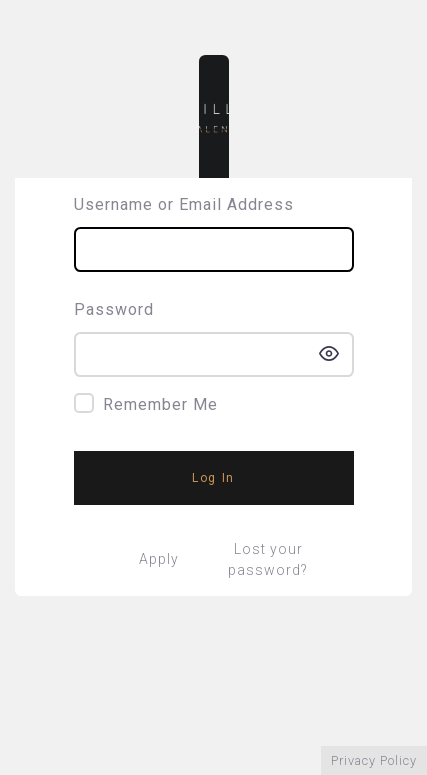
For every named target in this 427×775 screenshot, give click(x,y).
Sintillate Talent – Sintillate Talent (214, 116)
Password (114, 309)
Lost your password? (268, 559)
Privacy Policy (374, 760)
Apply (159, 559)
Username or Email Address (184, 204)
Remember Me (160, 404)
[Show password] (329, 354)
